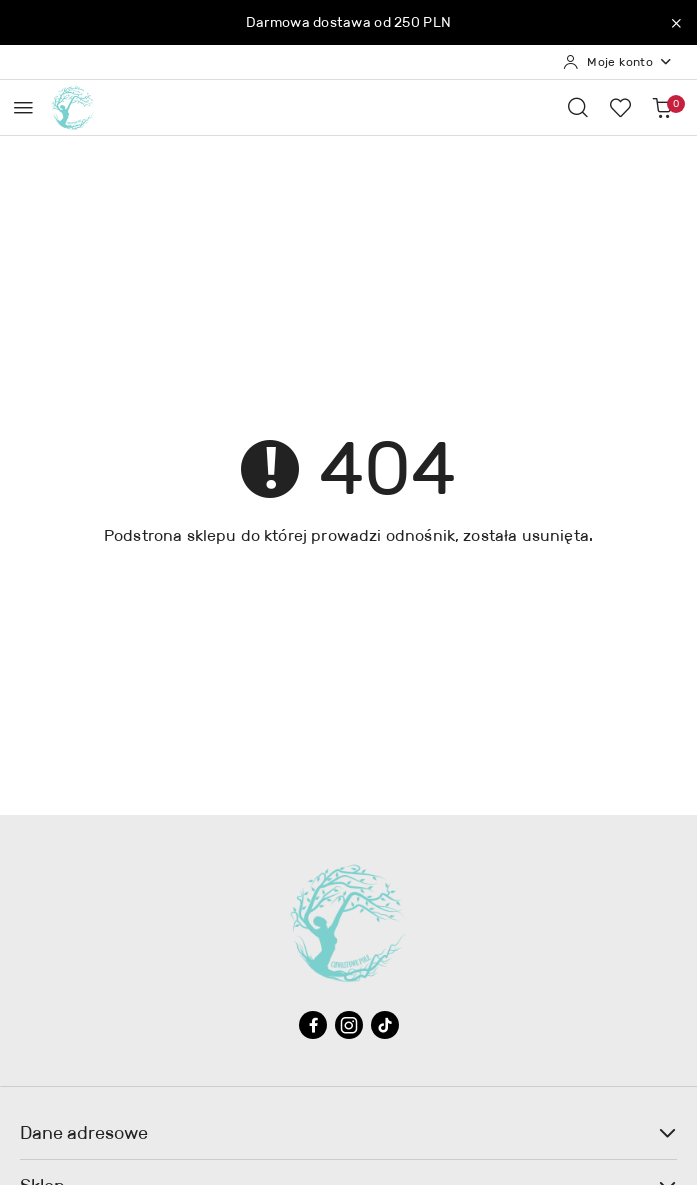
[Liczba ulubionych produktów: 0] (620, 107)
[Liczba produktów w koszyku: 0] (662, 107)
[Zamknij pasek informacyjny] (676, 23)
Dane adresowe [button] (348, 1133)
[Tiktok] (385, 1025)
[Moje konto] (618, 62)
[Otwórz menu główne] (23, 107)
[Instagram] (349, 1025)
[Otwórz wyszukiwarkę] (578, 107)
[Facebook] (313, 1025)
